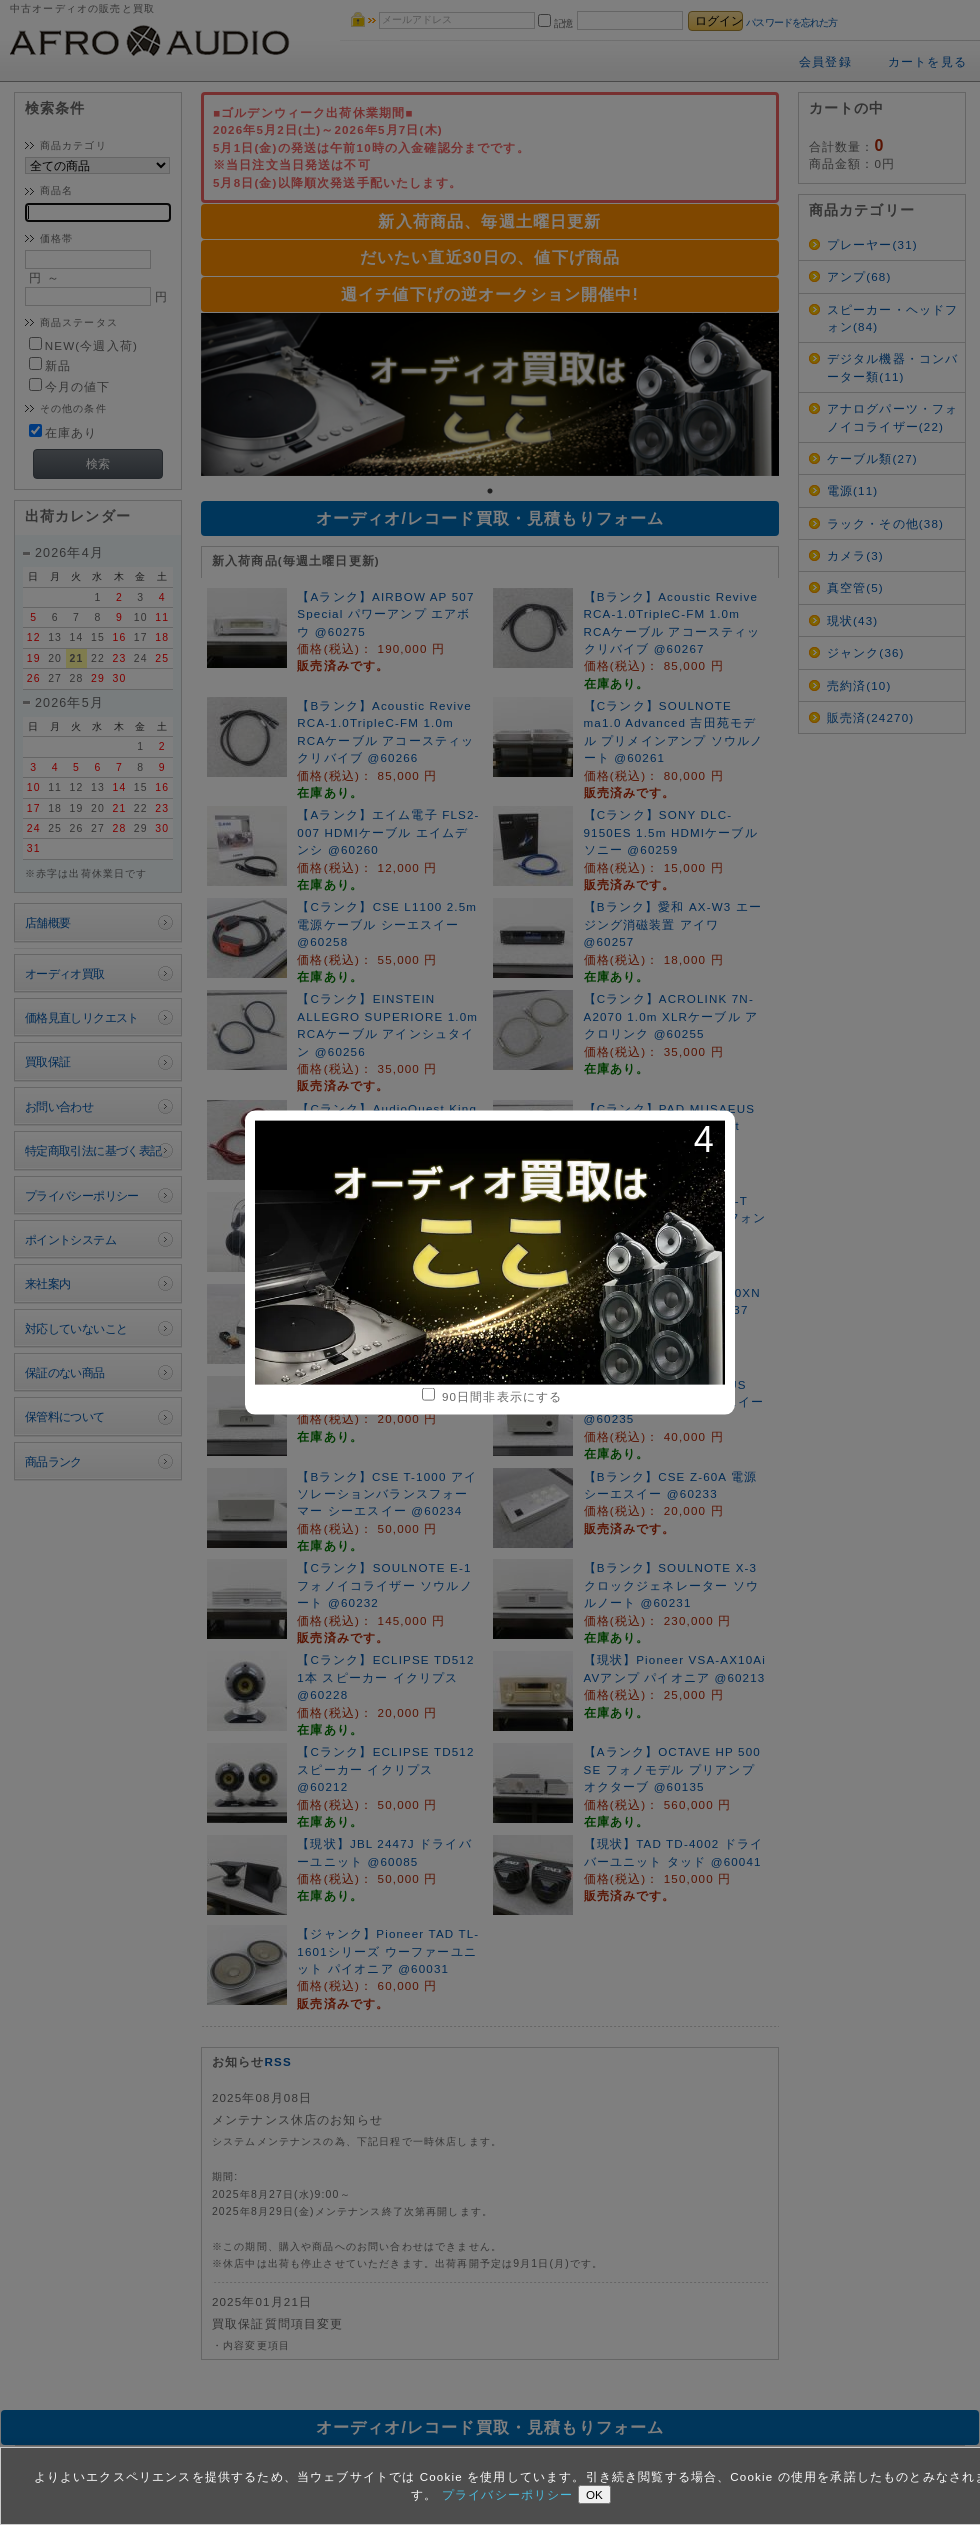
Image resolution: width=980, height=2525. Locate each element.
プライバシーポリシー (510, 2494)
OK (594, 2494)
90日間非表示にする (492, 1395)
